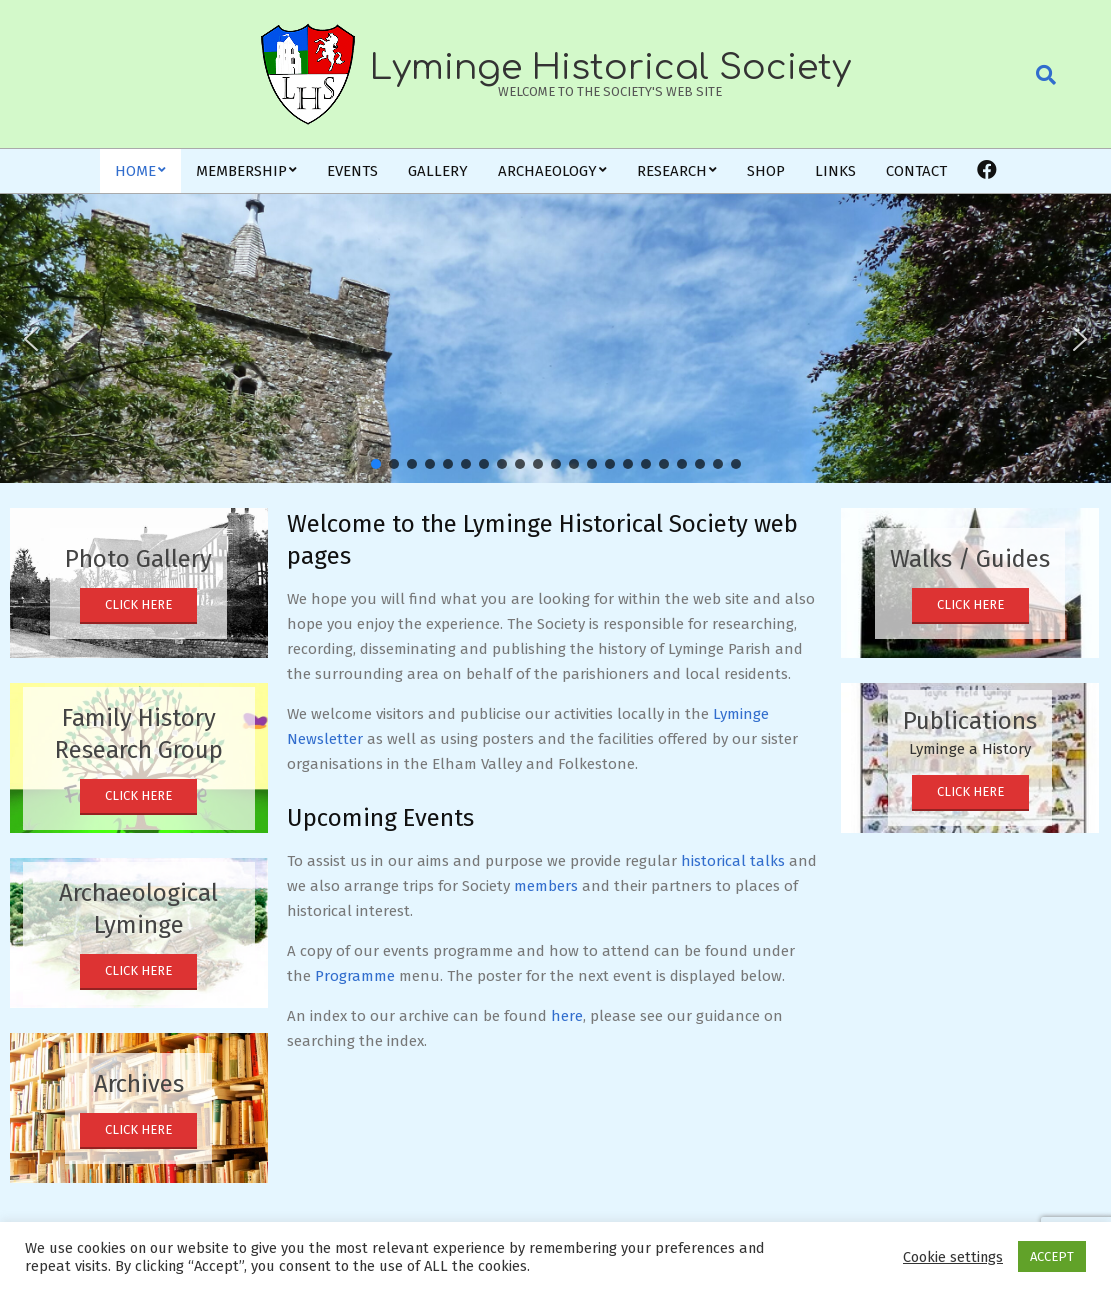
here (567, 1016)
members (546, 886)
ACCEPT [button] (1052, 1256)
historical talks (733, 861)
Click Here (138, 604)
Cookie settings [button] (953, 1257)
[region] (555, 338)
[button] (31, 339)
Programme (355, 976)
